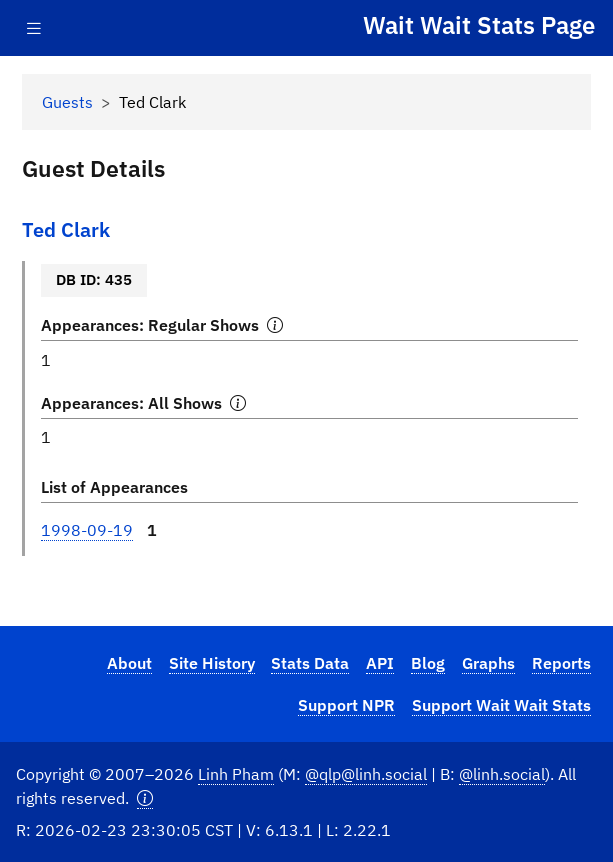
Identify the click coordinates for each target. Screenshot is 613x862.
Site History (212, 663)
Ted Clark (66, 229)
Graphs (488, 663)
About (129, 663)
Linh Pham (236, 774)
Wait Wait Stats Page (479, 25)
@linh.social (502, 774)
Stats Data (310, 663)
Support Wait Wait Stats (501, 705)
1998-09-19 (87, 530)
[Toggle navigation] (34, 28)
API (380, 663)
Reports (561, 663)
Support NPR (346, 705)
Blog (428, 663)
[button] (145, 798)
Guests (67, 102)
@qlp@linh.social (366, 774)
